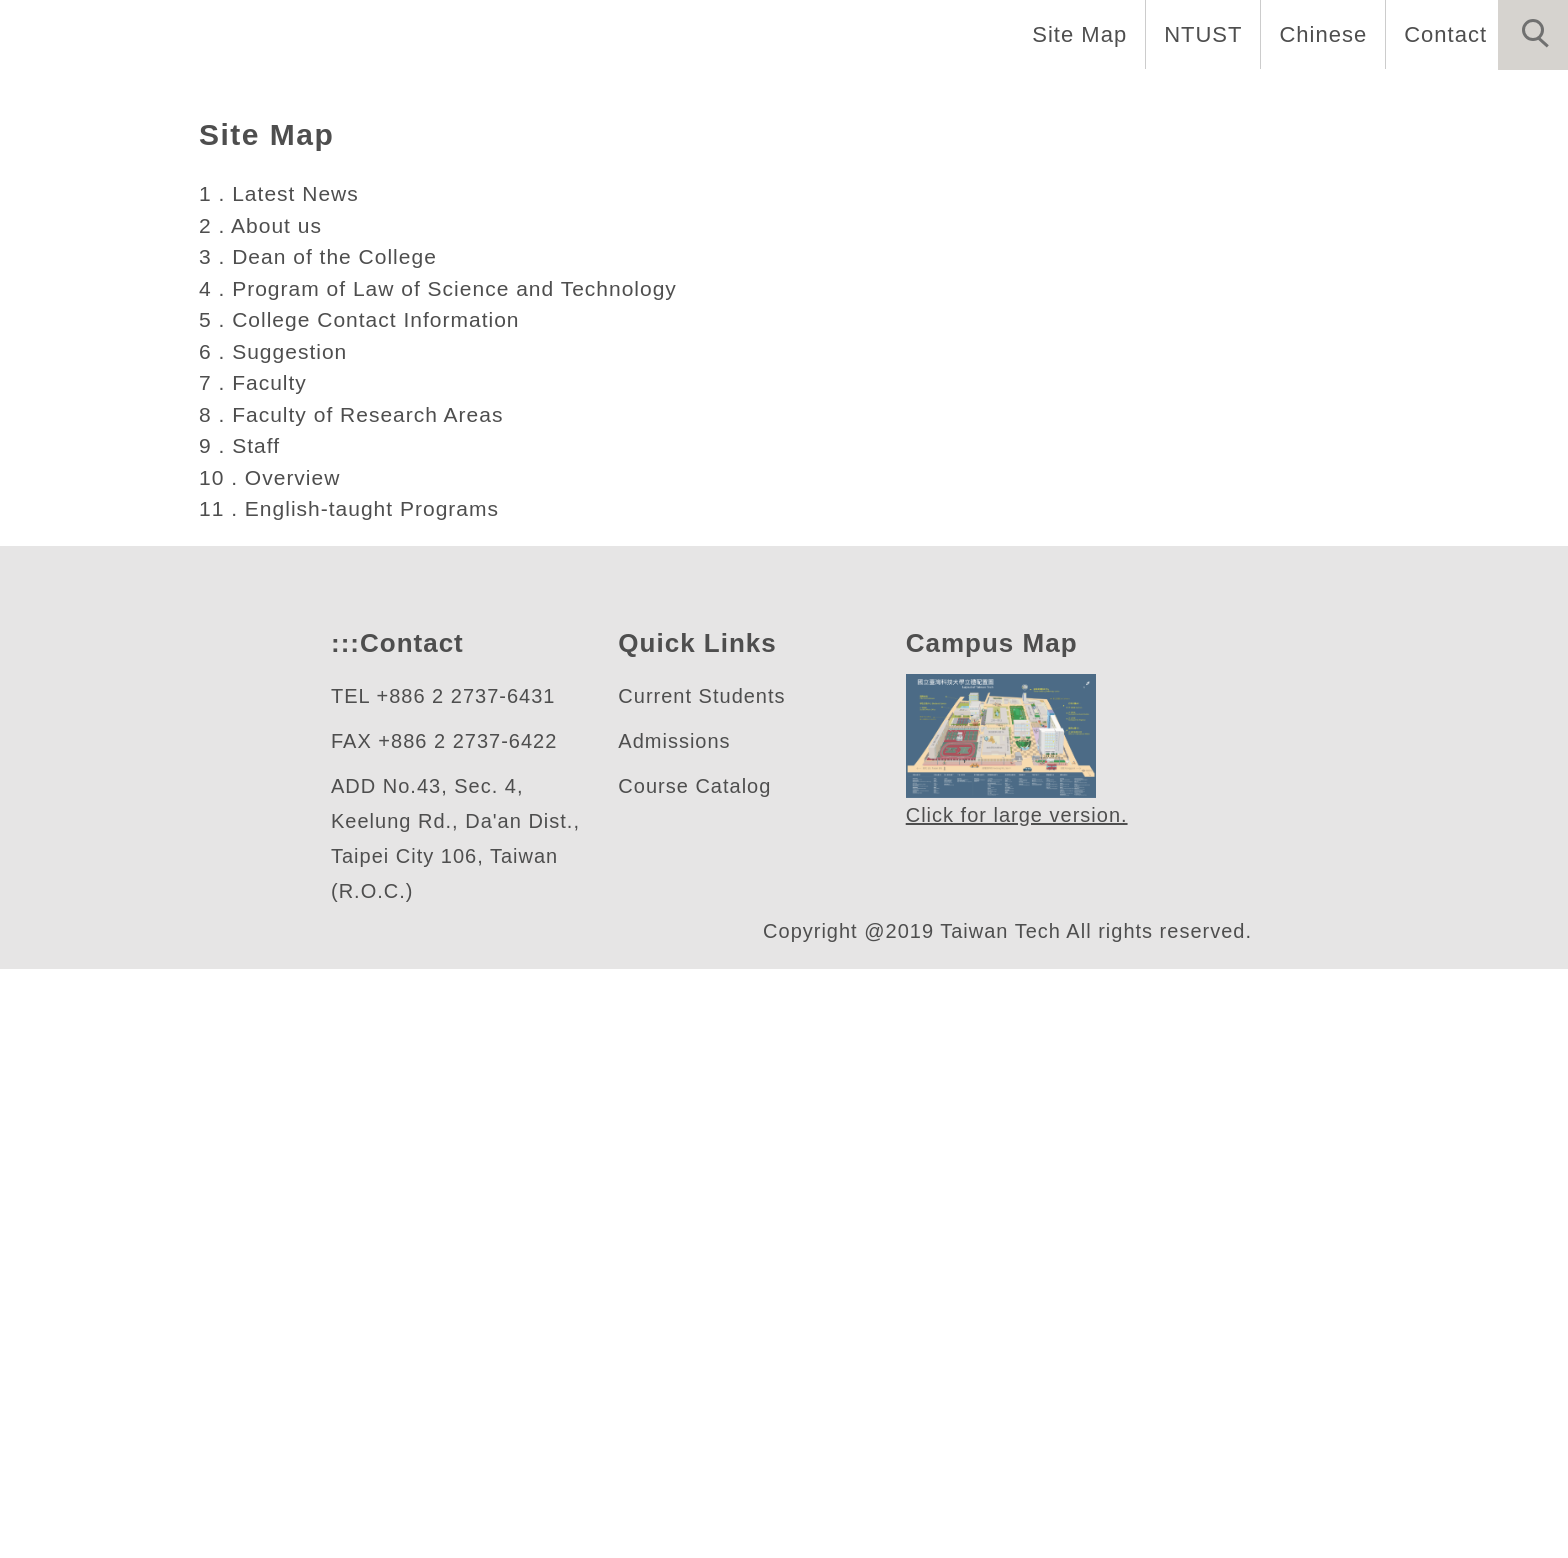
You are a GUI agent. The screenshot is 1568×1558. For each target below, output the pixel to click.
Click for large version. (1018, 1405)
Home (1415, 100)
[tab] (793, 588)
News (1518, 100)
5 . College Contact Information (370, 908)
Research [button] (1291, 100)
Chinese (1317, 34)
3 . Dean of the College (321, 845)
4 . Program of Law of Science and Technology (447, 877)
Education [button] (957, 100)
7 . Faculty (255, 971)
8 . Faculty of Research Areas (354, 1003)
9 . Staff (240, 1034)
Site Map (1074, 34)
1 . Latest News (281, 782)
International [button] (1127, 100)
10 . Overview (272, 1066)
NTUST (1197, 34)
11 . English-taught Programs (355, 1097)
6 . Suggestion (276, 940)
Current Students (707, 1285)
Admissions (677, 1330)
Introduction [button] (790, 100)
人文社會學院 (177, 475)
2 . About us (263, 814)
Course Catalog (695, 1375)
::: (343, 1232)
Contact (1443, 34)
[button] (1533, 35)
